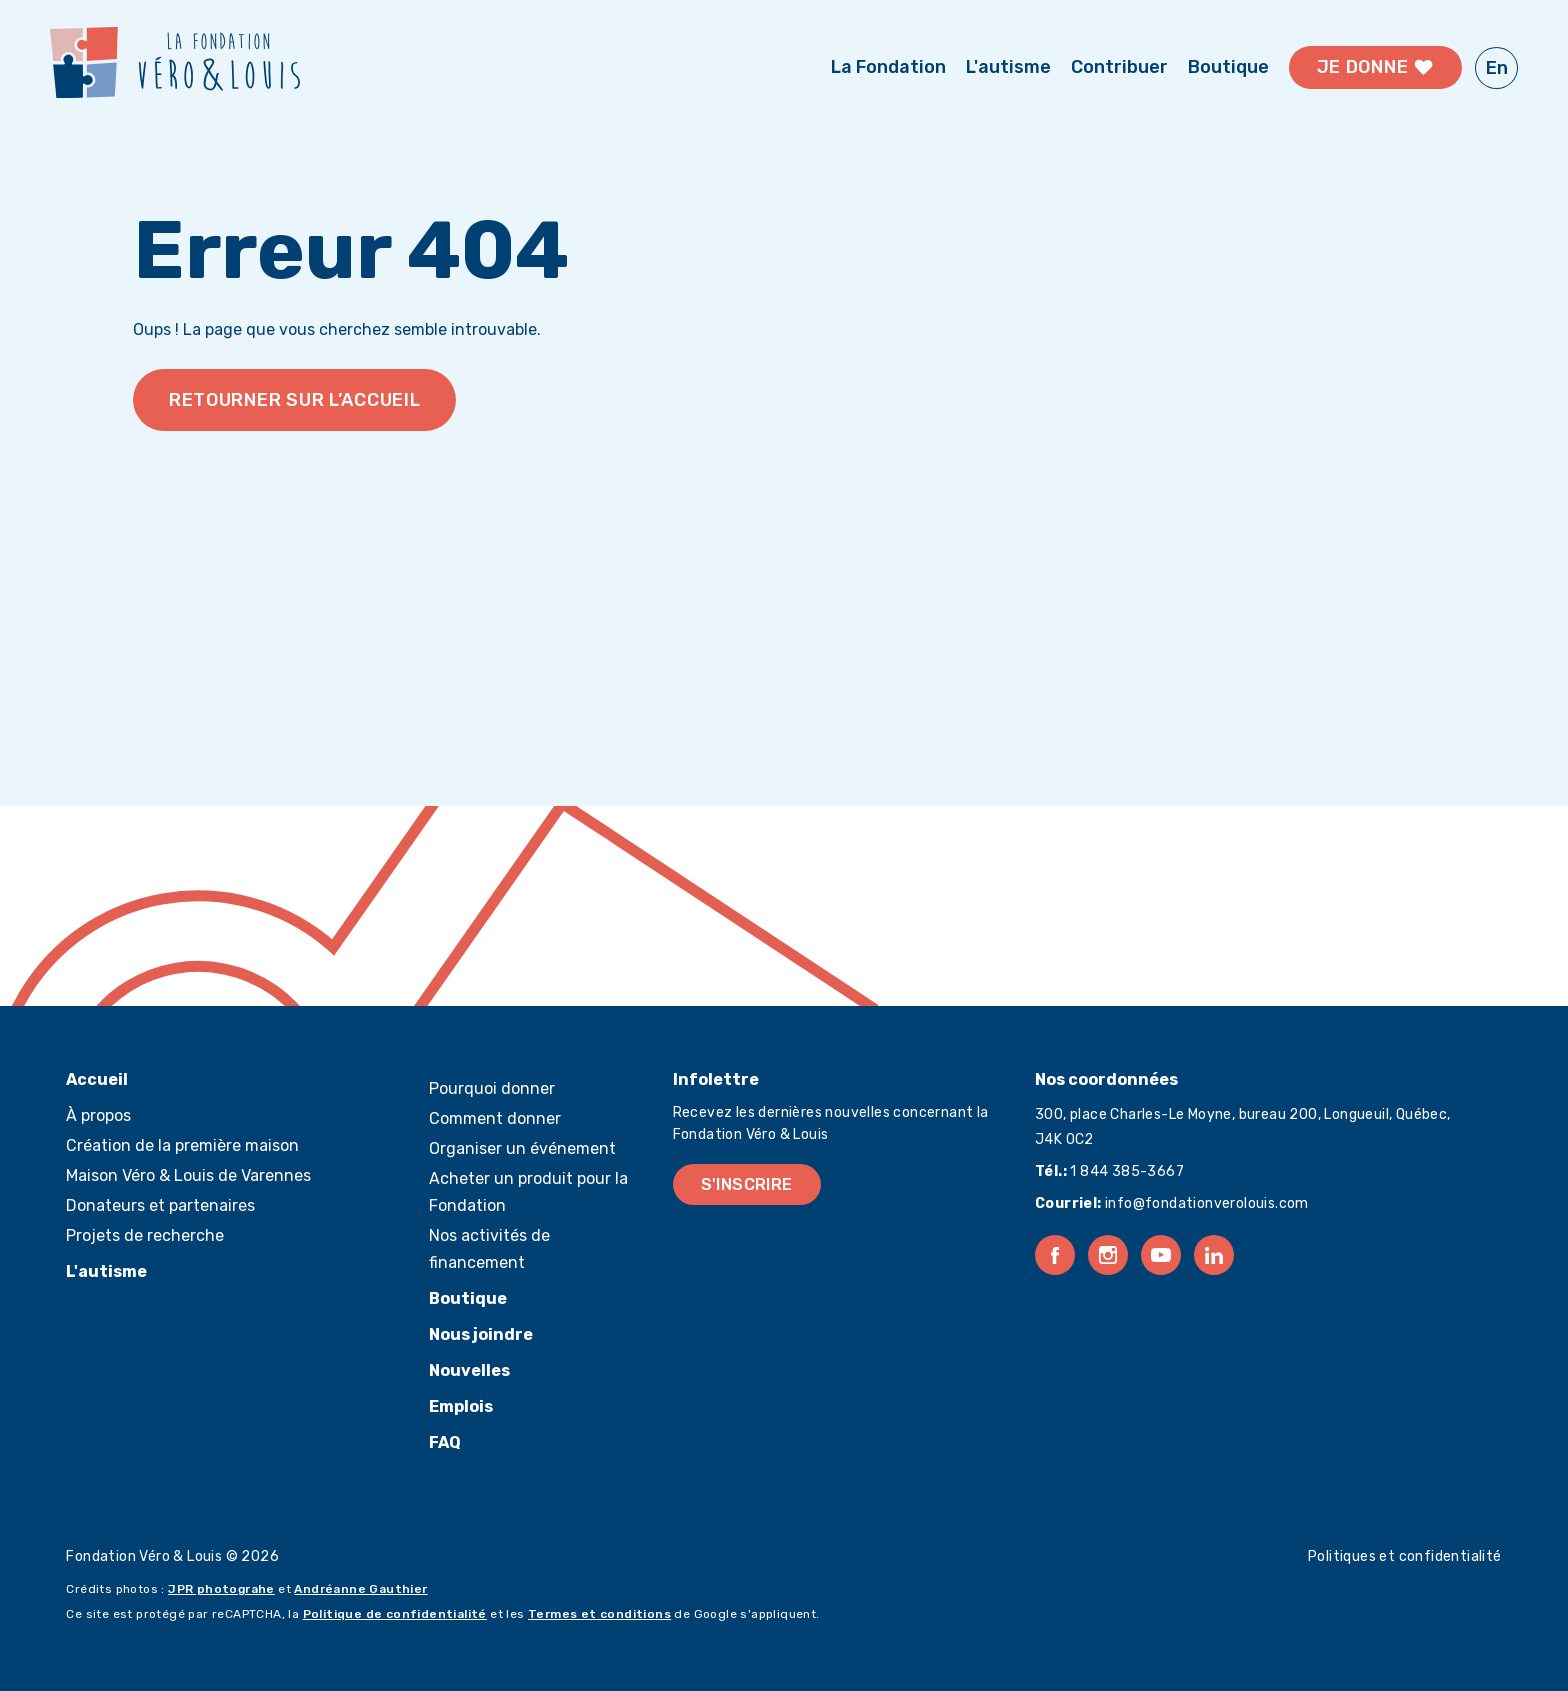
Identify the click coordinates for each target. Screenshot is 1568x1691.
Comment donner (495, 1118)
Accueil (97, 1079)
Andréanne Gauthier (360, 1589)
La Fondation (888, 67)
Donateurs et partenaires (160, 1205)
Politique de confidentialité (395, 1614)
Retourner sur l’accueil (295, 400)
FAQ (445, 1442)
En (1497, 68)
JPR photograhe (221, 1589)
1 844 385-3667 (1125, 1171)
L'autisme (1008, 67)
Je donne (1376, 67)
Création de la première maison (182, 1145)
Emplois (461, 1406)
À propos (98, 1115)
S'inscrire (747, 1184)
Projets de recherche (145, 1235)
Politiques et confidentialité (1405, 1556)
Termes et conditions (599, 1614)
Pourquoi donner (492, 1088)
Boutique (1228, 67)
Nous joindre (481, 1334)
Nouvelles (469, 1370)
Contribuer (1119, 67)
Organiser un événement (522, 1148)
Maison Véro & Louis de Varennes (188, 1175)
